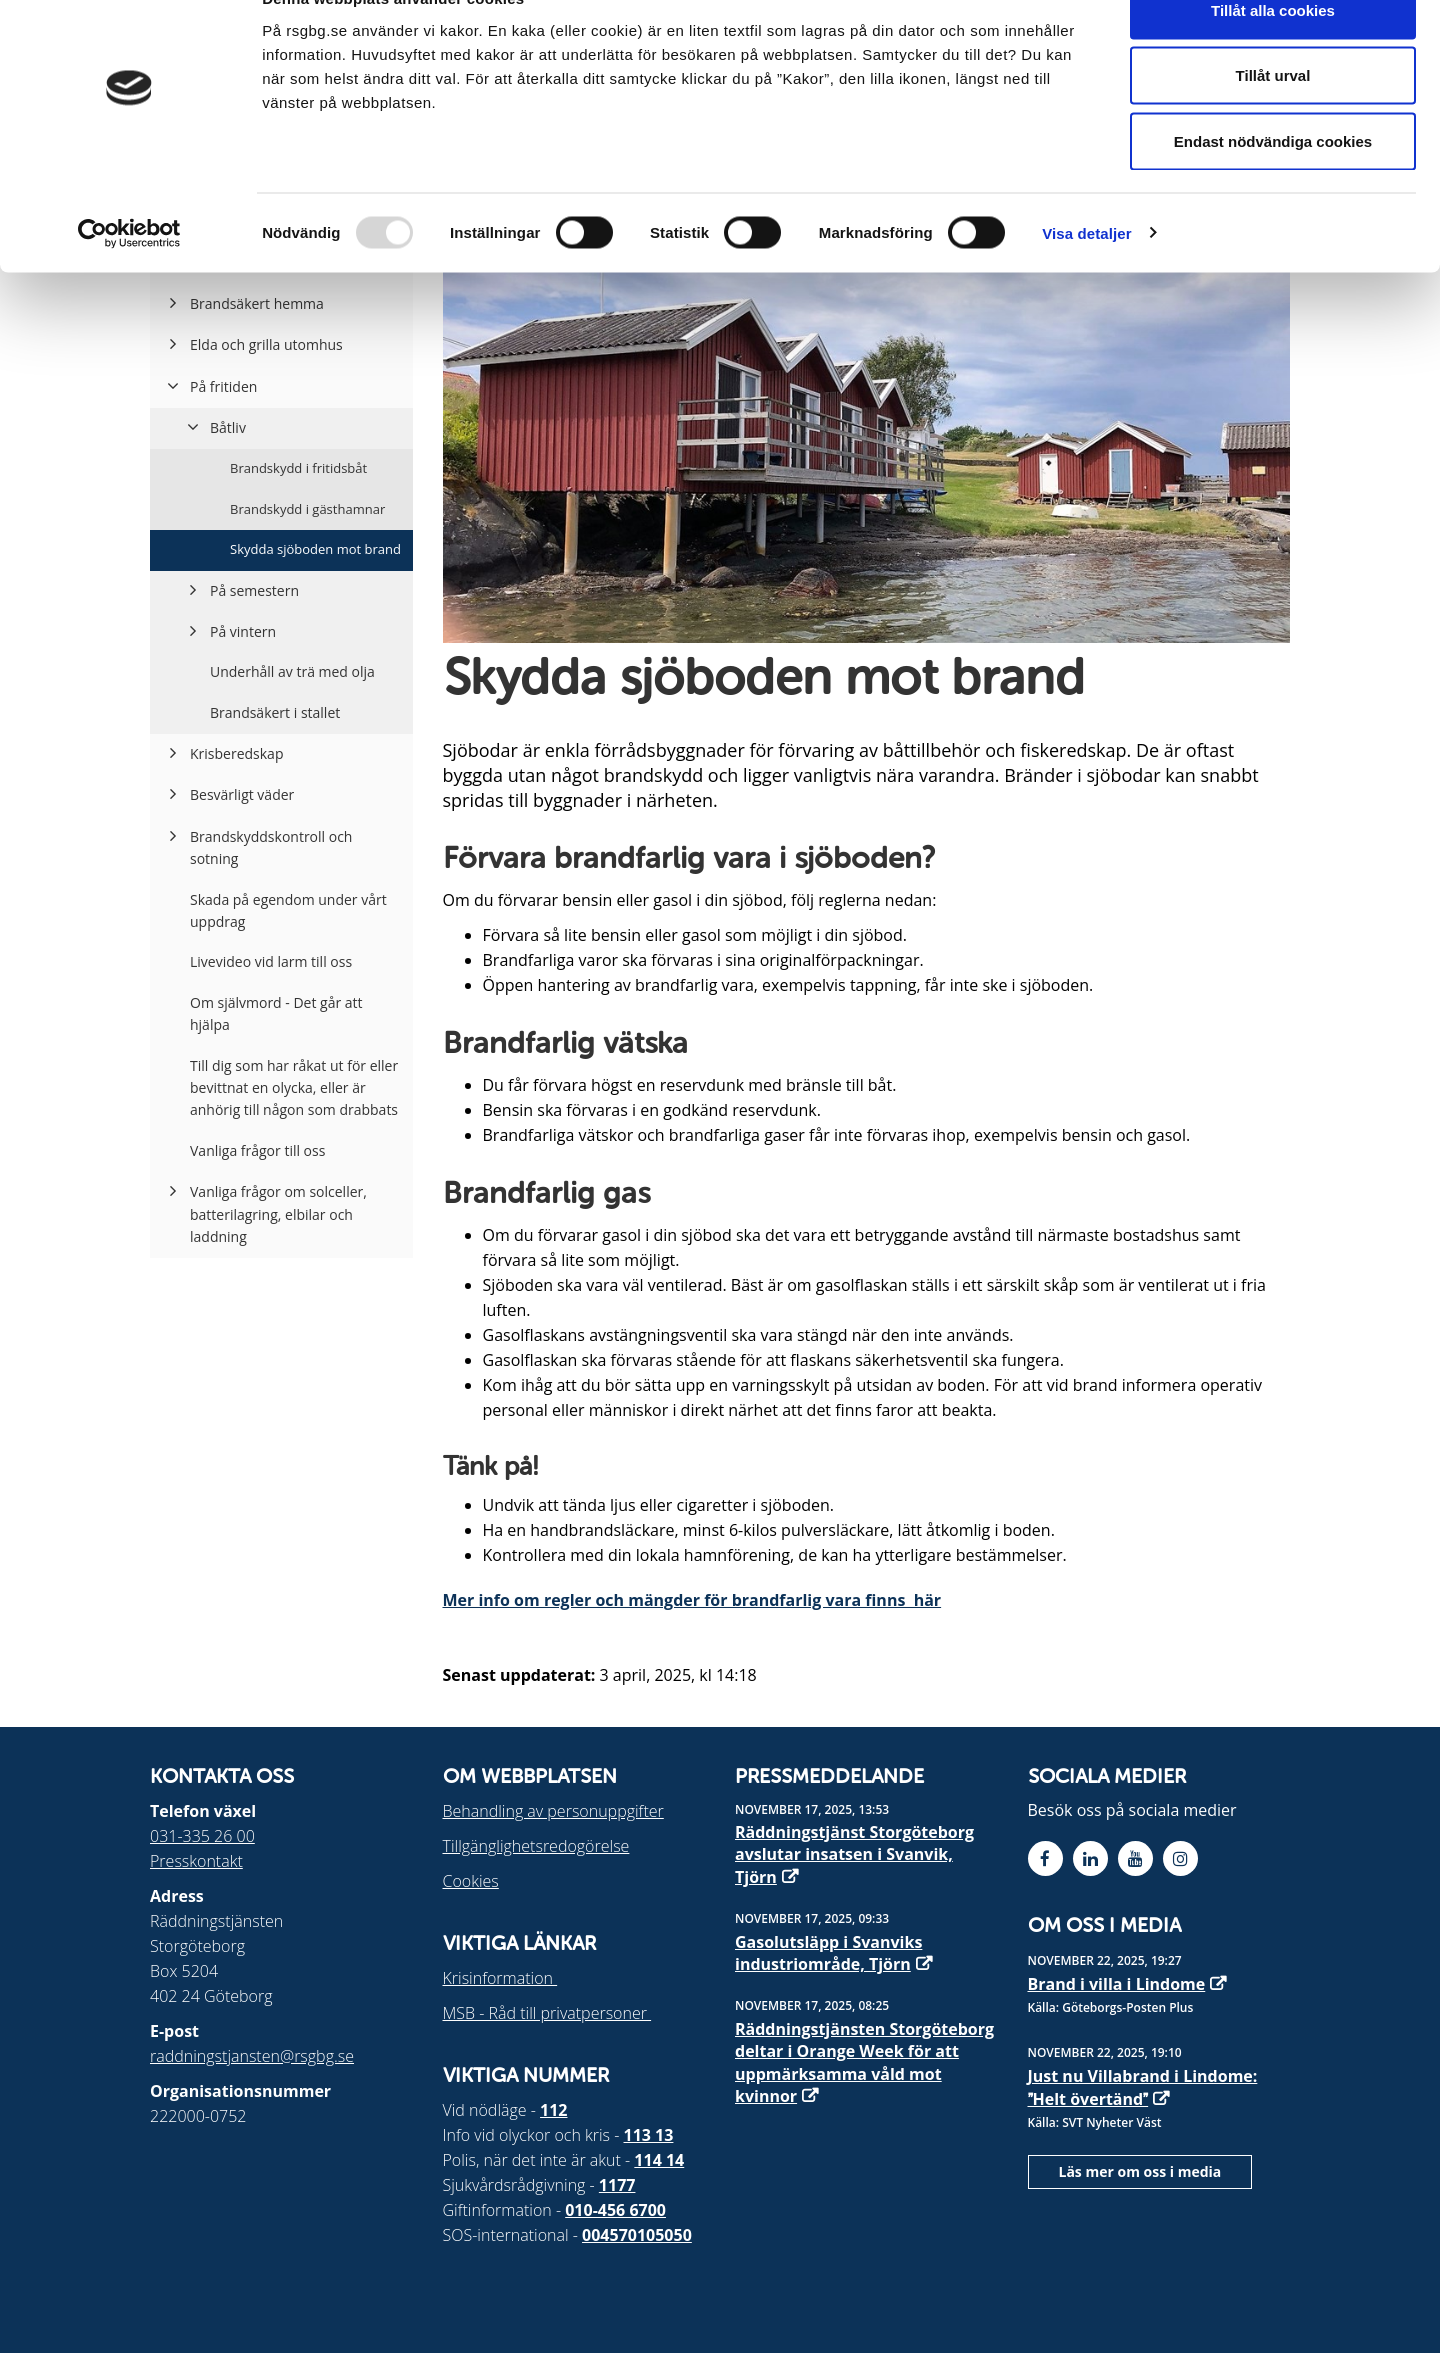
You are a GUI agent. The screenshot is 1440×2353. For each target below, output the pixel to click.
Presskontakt (196, 1861)
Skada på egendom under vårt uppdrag (288, 910)
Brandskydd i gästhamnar (307, 509)
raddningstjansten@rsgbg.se (252, 2056)
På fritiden (223, 386)
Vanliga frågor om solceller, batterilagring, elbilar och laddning (278, 1214)
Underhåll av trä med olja (292, 671)
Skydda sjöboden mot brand (315, 549)
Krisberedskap (236, 753)
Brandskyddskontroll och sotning (271, 847)
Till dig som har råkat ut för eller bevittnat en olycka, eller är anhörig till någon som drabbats (294, 1088)
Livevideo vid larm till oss (271, 961)
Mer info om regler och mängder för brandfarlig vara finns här (692, 1600)
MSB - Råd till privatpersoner (547, 2013)
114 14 (659, 2160)
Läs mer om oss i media (1140, 2171)
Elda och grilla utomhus (266, 344)
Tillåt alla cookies (1273, 52)
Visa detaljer (1086, 275)
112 (553, 2110)
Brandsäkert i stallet (275, 712)
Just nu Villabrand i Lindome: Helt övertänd (1143, 2087)
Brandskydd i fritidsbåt (298, 468)
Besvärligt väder (242, 794)
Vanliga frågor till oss (257, 1150)
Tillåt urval (1273, 118)
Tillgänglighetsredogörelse (536, 1846)
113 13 (649, 2135)
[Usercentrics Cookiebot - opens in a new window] (129, 276)
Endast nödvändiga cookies (1273, 183)
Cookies (471, 1881)
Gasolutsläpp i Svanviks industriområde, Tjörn (828, 1953)
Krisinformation (500, 1978)
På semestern (254, 590)
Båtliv (228, 427)
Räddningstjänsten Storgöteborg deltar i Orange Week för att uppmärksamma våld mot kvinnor (864, 2062)
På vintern (243, 631)
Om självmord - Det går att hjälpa (276, 1013)
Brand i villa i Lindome (1117, 1984)
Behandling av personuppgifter (553, 1811)
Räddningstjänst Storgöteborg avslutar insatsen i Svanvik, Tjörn (854, 1854)
